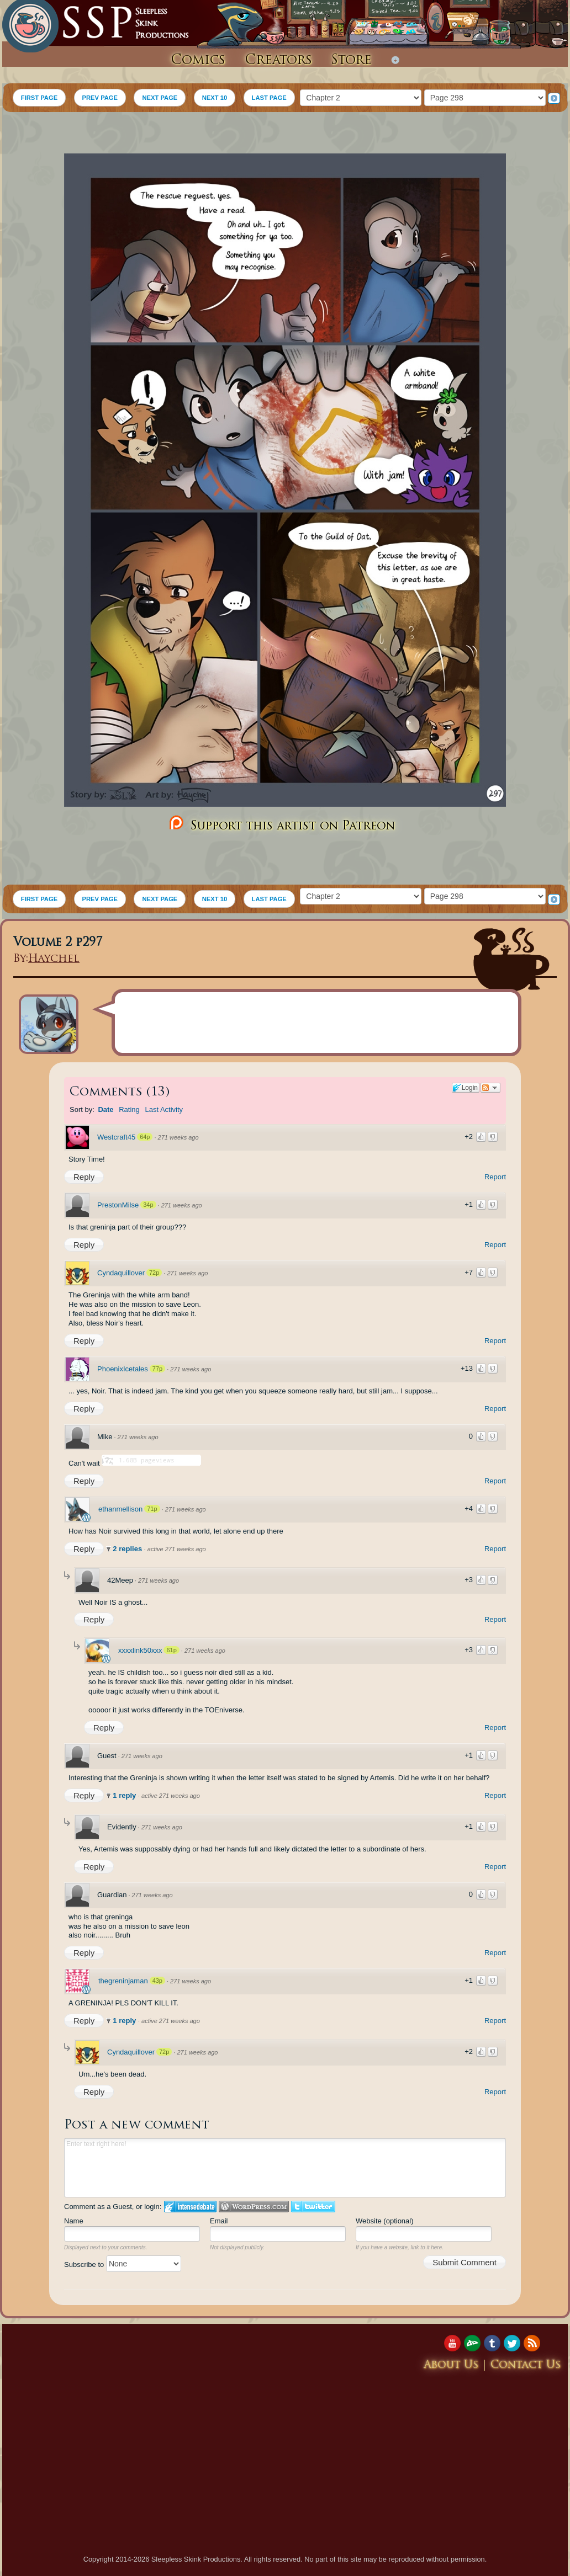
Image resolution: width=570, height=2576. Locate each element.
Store (351, 60)
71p (152, 1508)
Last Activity (164, 1109)
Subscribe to (122, 2264)
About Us (451, 2365)
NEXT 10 (214, 97)
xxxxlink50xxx (140, 1650)
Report (495, 1177)
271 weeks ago (178, 1137)
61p (171, 1650)
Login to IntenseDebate (190, 2206)
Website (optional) (385, 2221)
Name (73, 2221)
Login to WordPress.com (254, 2206)
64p (145, 1136)
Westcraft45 (116, 1137)
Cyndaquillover (121, 1273)
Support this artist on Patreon (281, 823)
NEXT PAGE (159, 97)
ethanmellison (120, 1509)
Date (105, 1109)
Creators (278, 60)
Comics (198, 60)
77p (157, 1368)
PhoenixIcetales (122, 1369)
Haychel (54, 959)
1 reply (125, 1795)
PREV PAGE (100, 97)
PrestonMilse (118, 1205)
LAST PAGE (269, 97)
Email (219, 2221)
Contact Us (525, 2365)
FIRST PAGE (39, 97)
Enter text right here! (285, 2167)
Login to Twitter (313, 2206)
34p (148, 1204)
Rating (129, 1109)
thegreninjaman (123, 1981)
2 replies (128, 1549)
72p (154, 1272)
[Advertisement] (285, 134)
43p (157, 1980)
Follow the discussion (490, 1088)
